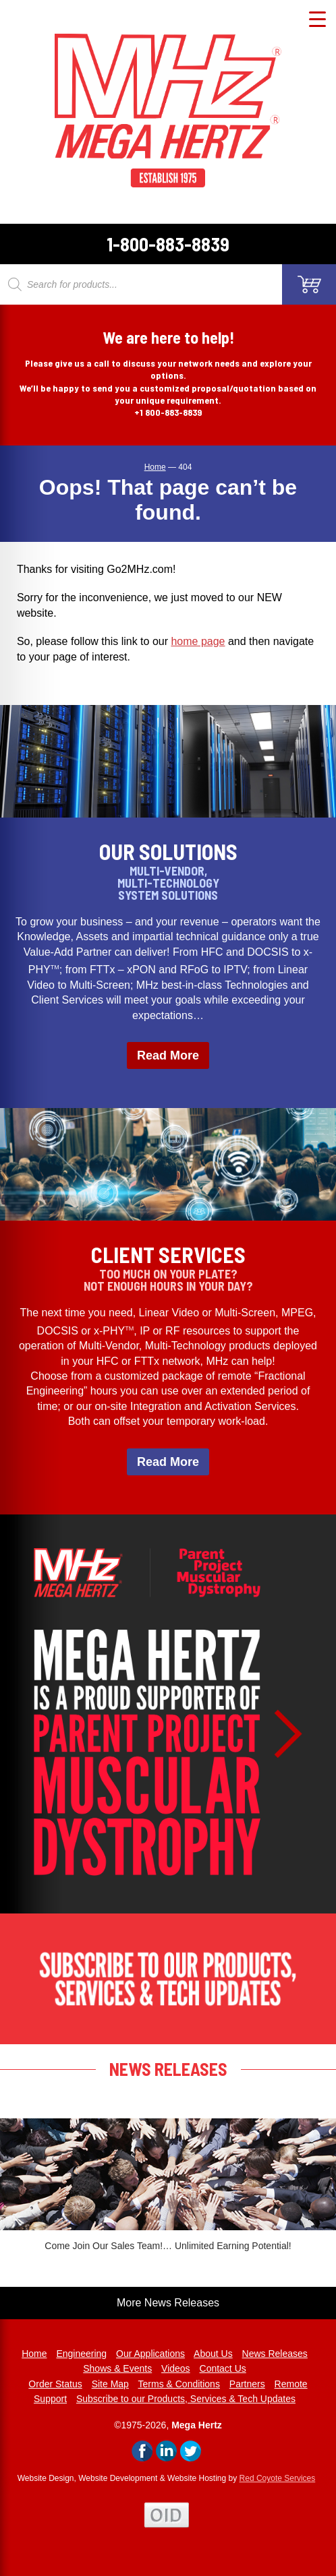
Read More (168, 1055)
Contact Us (223, 2368)
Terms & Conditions (179, 2384)
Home (34, 2353)
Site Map (110, 2384)
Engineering (81, 2353)
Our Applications (150, 2353)
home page (198, 641)
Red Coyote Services (278, 2478)
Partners (247, 2384)
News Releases (275, 2353)
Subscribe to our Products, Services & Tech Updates (186, 2398)
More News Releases (168, 2302)
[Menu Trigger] (317, 18)
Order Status (55, 2384)
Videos (175, 2368)
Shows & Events (117, 2368)
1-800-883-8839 (168, 244)
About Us (213, 2353)
